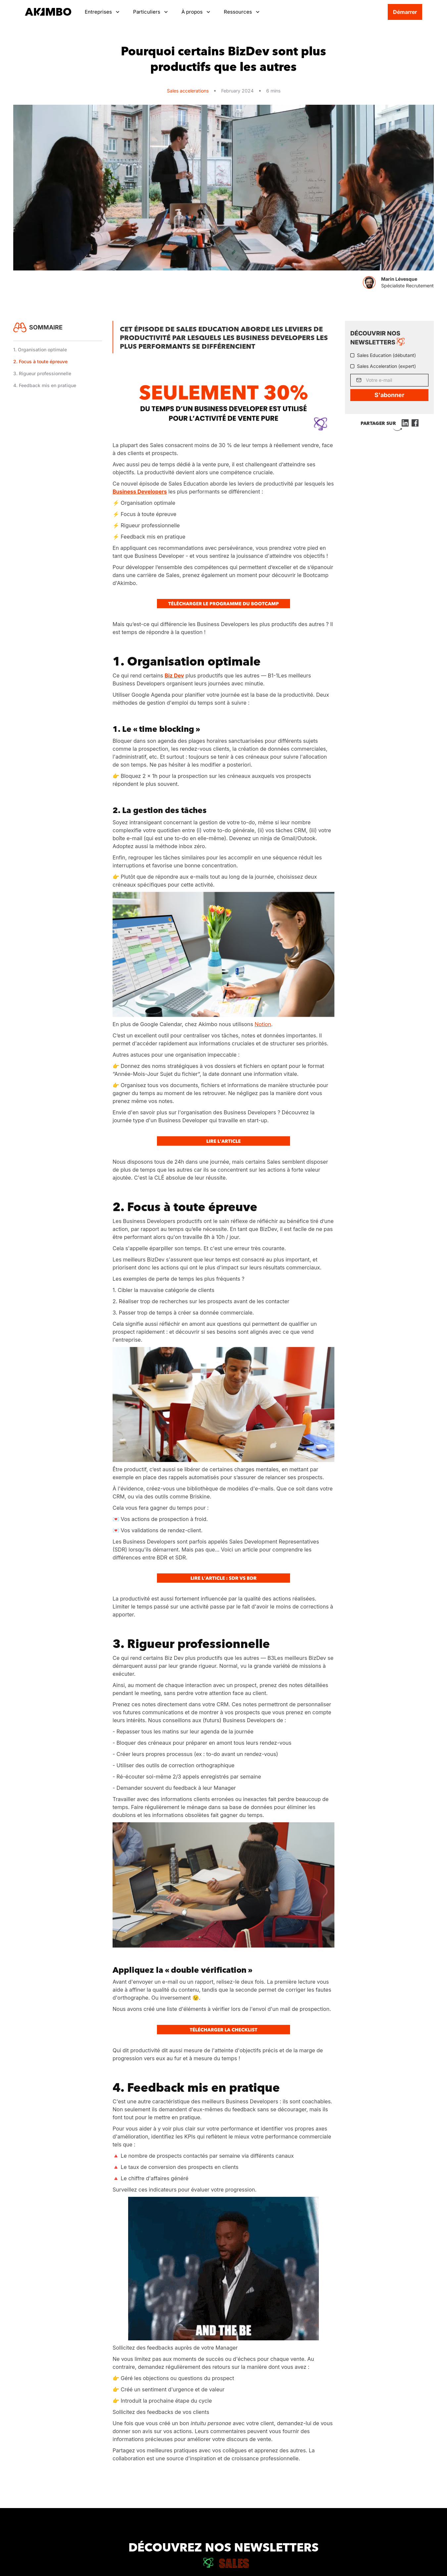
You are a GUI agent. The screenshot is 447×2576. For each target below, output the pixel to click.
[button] (102, 12)
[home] (48, 12)
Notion (263, 1024)
